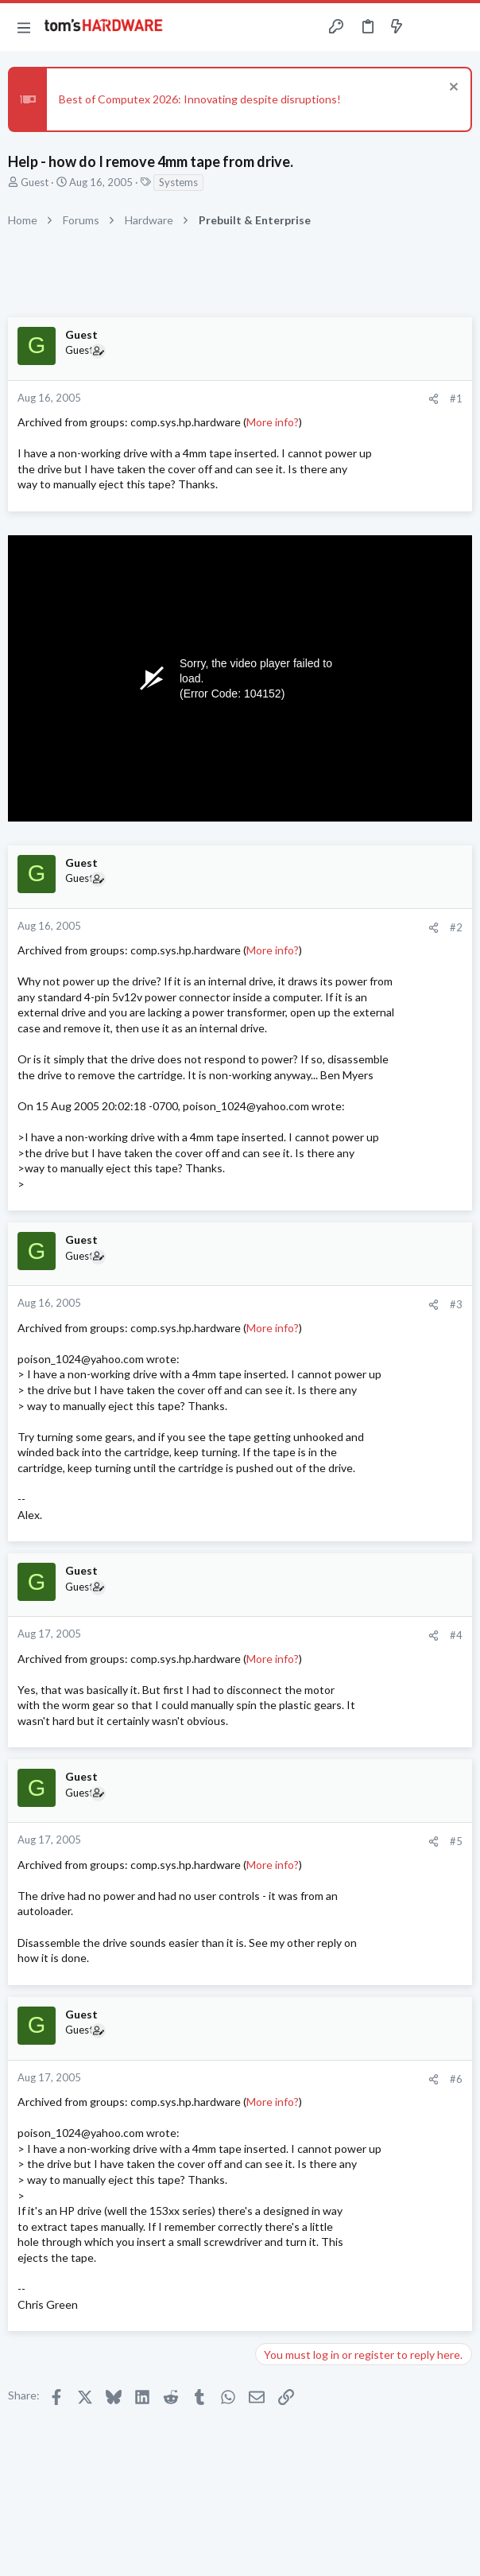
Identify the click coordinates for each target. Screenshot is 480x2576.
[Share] (433, 398)
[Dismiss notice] (452, 88)
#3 (456, 1304)
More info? (272, 422)
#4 (456, 1635)
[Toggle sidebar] (427, 27)
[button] (24, 27)
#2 (456, 927)
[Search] (458, 27)
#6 (456, 2079)
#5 (456, 1841)
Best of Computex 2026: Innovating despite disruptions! (200, 99)
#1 (456, 398)
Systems (178, 182)
